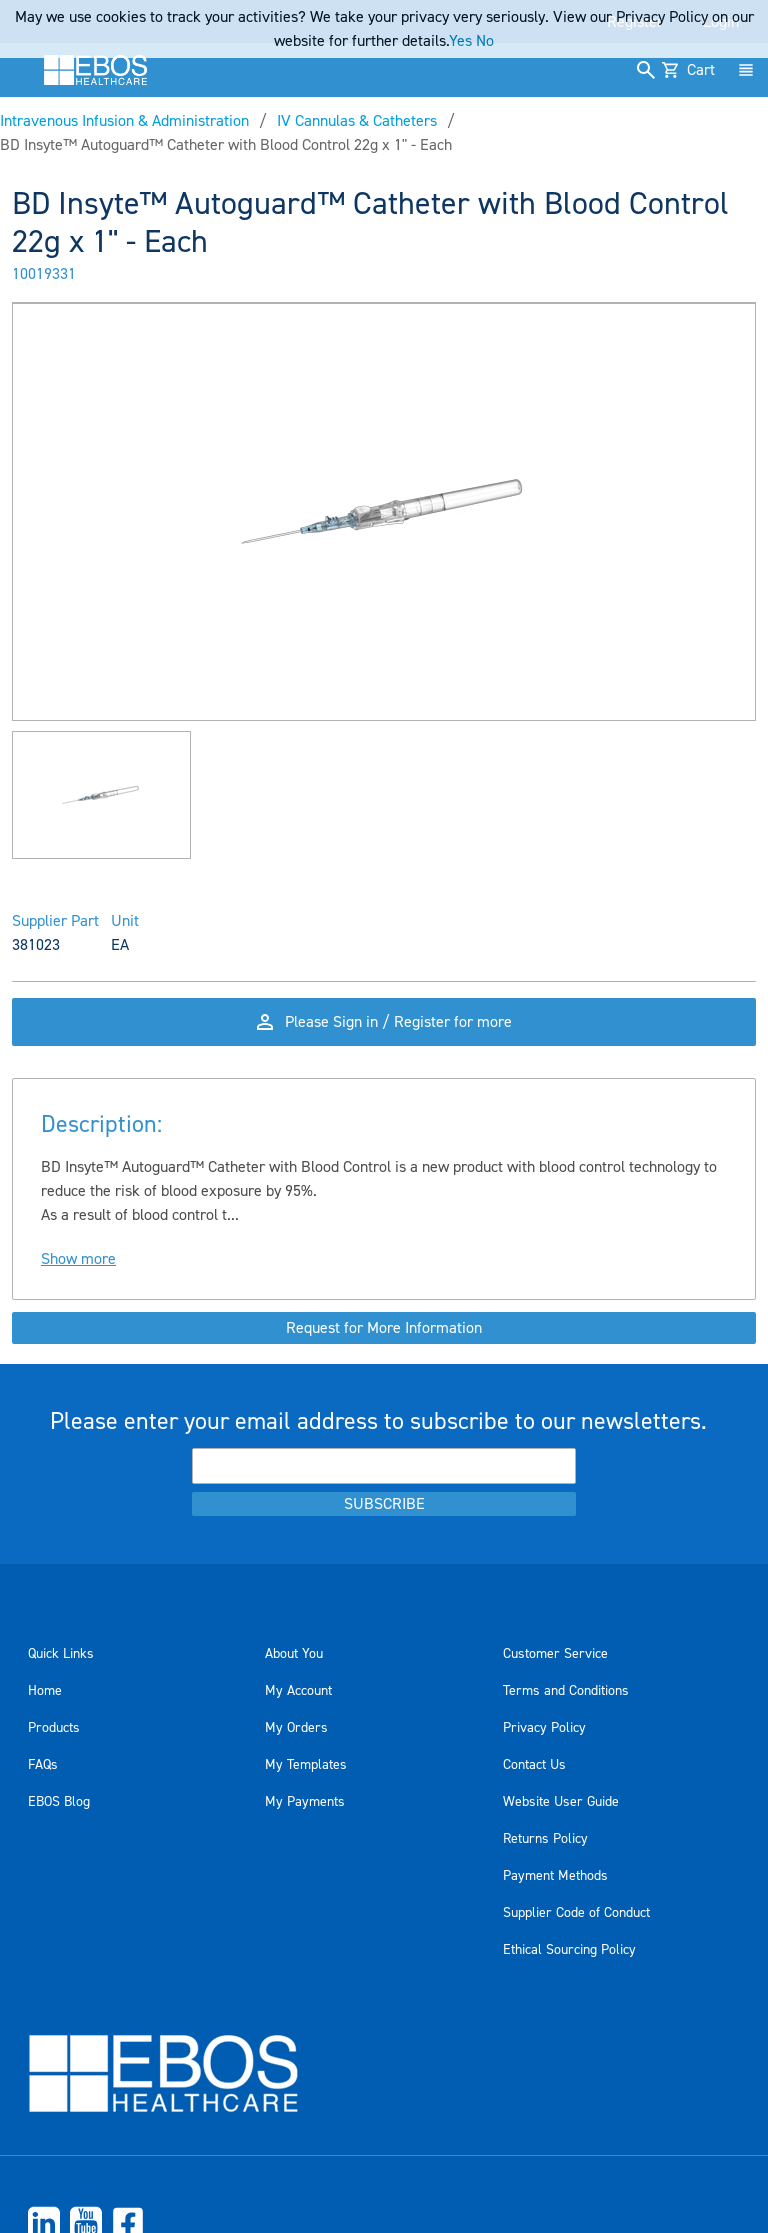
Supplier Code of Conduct (576, 1913)
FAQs (43, 1765)
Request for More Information (384, 1328)
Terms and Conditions (566, 1691)
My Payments (305, 1802)
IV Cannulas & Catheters (357, 121)
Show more (78, 1259)
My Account (298, 1691)
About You (294, 1654)
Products (54, 1728)
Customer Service (555, 1654)
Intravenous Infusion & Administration (124, 121)
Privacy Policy (544, 1728)
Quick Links (61, 1654)
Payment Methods (555, 1876)
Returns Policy (545, 1839)
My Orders (296, 1728)
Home (45, 1691)
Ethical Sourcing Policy (569, 1950)
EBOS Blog (59, 1802)
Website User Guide (561, 1802)
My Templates (306, 1765)
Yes (460, 41)
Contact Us (534, 1765)
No (485, 41)
